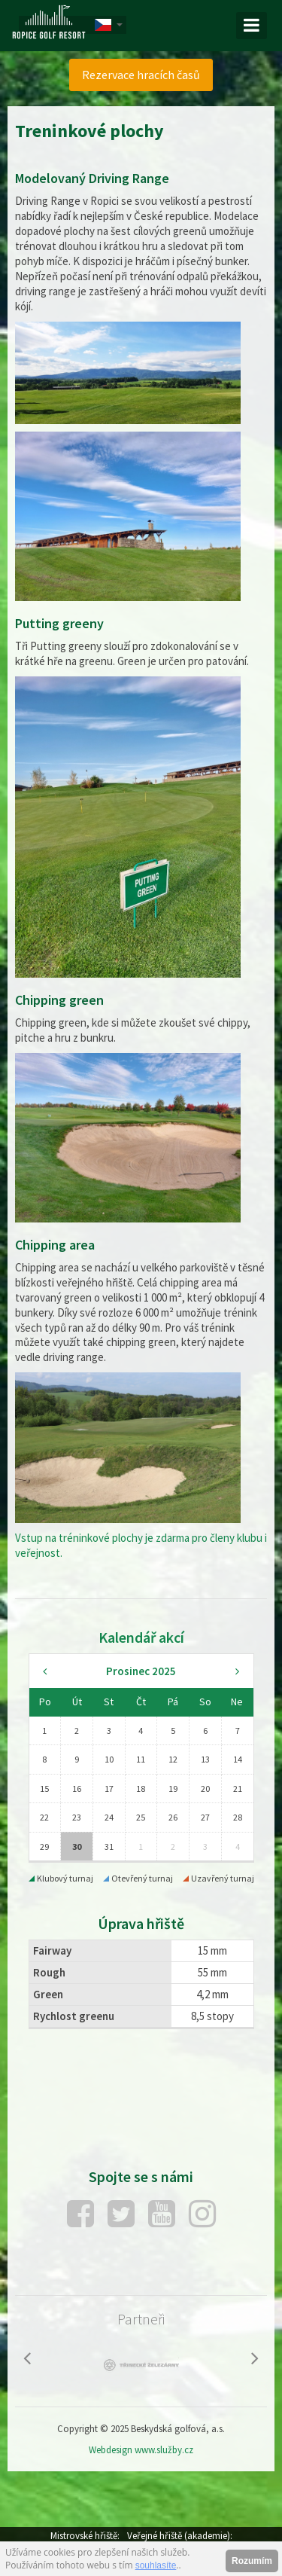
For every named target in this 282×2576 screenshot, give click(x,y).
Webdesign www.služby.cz (141, 2449)
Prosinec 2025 (141, 1671)
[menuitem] (141, 75)
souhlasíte (156, 2565)
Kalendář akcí (141, 1637)
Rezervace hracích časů (141, 74)
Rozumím (252, 2561)
